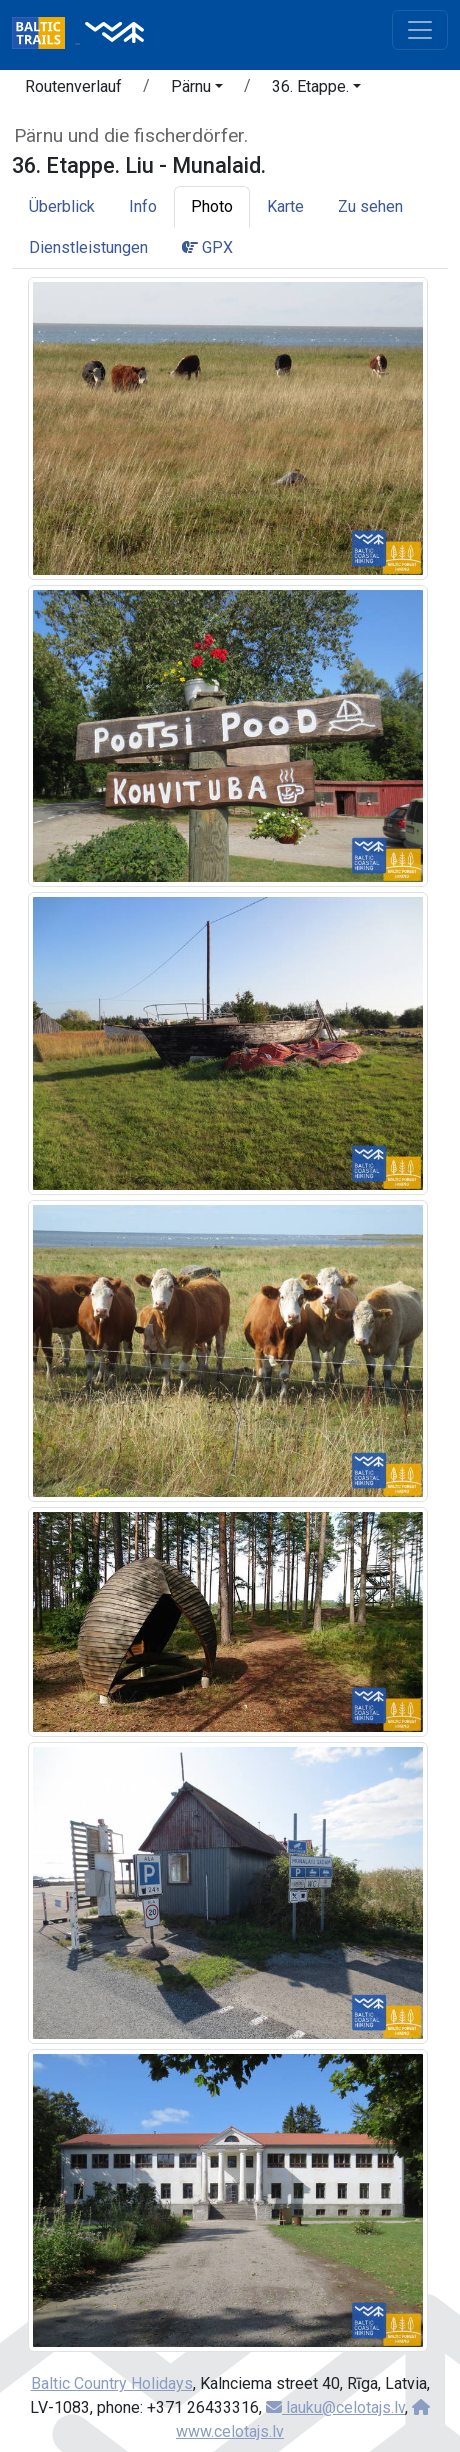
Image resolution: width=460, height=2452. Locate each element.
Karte (285, 206)
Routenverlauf (73, 86)
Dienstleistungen (88, 247)
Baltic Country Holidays (112, 2383)
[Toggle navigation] (420, 30)
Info (143, 206)
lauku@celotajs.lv (335, 2407)
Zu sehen (370, 206)
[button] (197, 90)
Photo (212, 206)
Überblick (62, 206)
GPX (207, 247)
